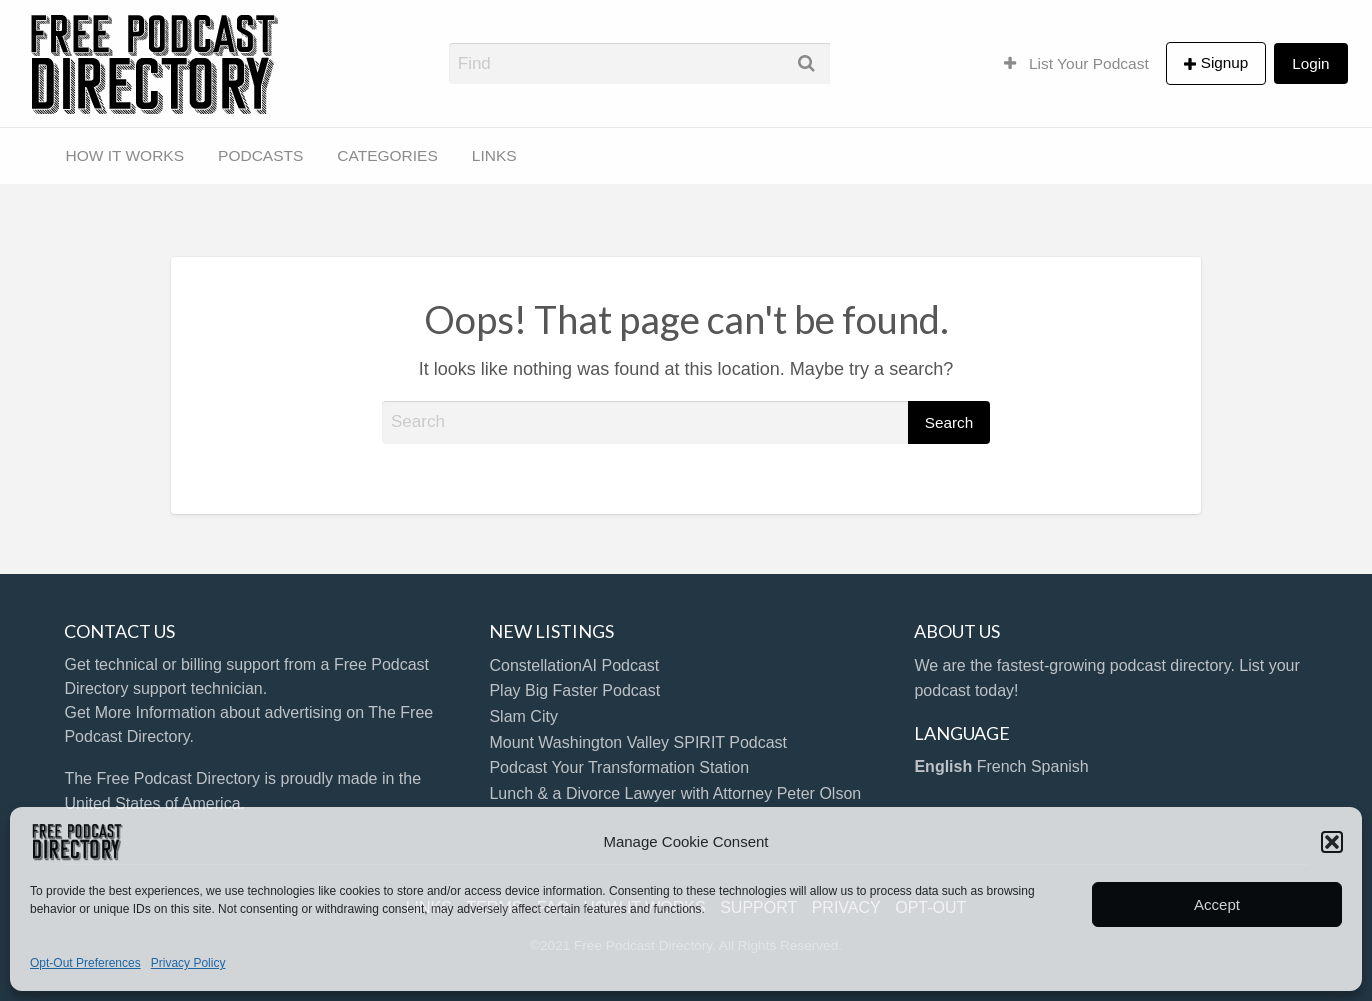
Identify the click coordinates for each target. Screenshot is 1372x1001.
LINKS (494, 155)
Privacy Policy (188, 963)
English (943, 766)
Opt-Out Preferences (85, 963)
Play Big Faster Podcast (574, 690)
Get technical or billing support (171, 664)
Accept (1217, 904)
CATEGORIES (387, 155)
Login (1310, 63)
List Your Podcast (1076, 63)
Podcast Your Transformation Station (619, 767)
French (1002, 766)
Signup (1225, 62)
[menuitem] (1076, 63)
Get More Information (139, 712)
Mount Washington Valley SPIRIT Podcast (638, 742)
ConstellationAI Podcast (574, 665)
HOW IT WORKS (125, 155)
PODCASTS (260, 155)
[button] (1332, 842)
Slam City (523, 716)
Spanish (1060, 766)
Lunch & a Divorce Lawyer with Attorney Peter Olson (675, 793)
